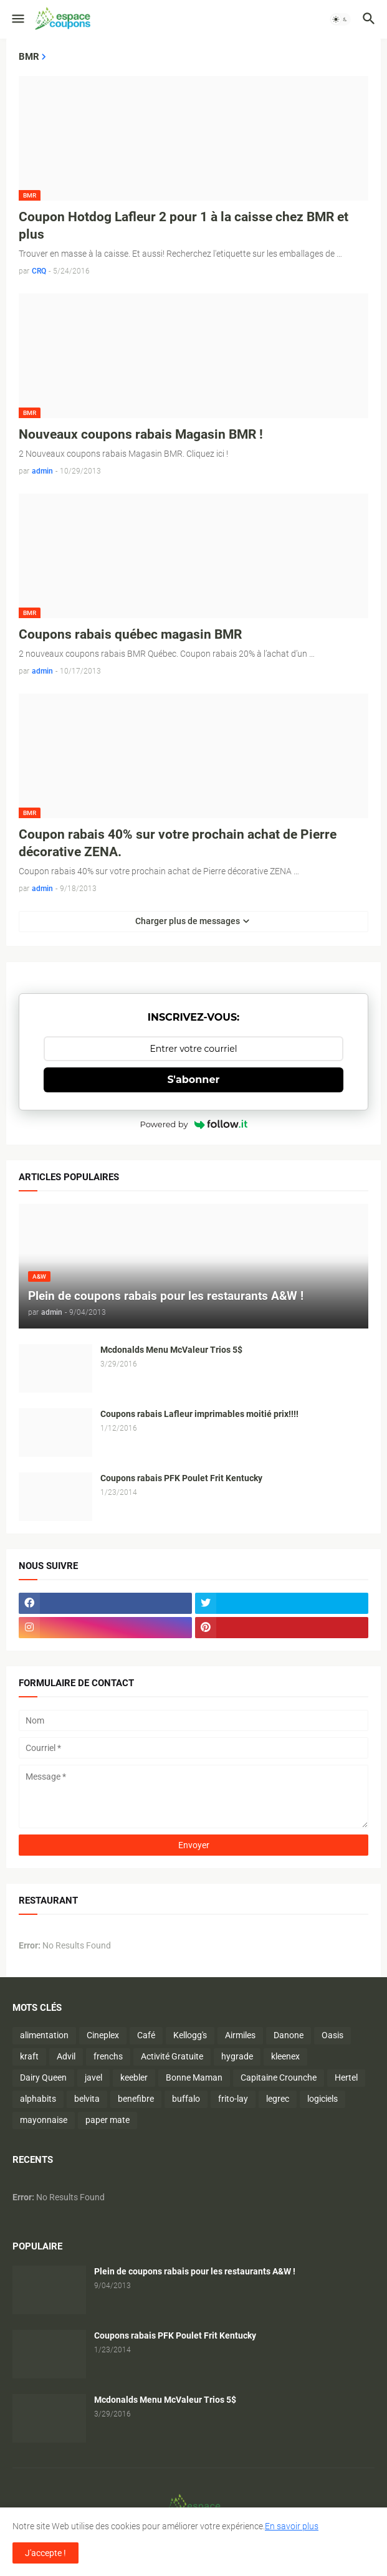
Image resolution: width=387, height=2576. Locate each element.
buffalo (186, 2099)
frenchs (108, 2056)
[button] (17, 19)
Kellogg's (190, 2035)
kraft (29, 2056)
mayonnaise (43, 2120)
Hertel (346, 2077)
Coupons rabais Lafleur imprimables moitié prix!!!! (199, 1414)
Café (146, 2035)
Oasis (332, 2035)
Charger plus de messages (187, 921)
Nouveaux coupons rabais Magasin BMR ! (141, 434)
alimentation (44, 2035)
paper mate (107, 2120)
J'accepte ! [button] (45, 2553)
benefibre (136, 2099)
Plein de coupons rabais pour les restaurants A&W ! (194, 2271)
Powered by (193, 1124)
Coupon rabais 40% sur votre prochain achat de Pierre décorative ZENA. (178, 843)
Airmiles (240, 2035)
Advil (66, 2056)
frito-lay (233, 2099)
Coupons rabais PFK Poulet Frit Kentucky (181, 1478)
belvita (87, 2099)
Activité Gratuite (172, 2056)
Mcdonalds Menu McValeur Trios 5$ (171, 1350)
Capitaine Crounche (279, 2077)
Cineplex (103, 2035)
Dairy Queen (43, 2077)
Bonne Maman (194, 2077)
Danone (288, 2035)
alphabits (38, 2099)
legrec (277, 2099)
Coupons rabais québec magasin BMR (130, 634)
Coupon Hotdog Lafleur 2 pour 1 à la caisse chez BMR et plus (183, 225)
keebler (134, 2077)
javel (93, 2077)
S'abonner (194, 1079)
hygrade (237, 2056)
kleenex (285, 2056)
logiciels (322, 2099)
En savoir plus (291, 2526)
